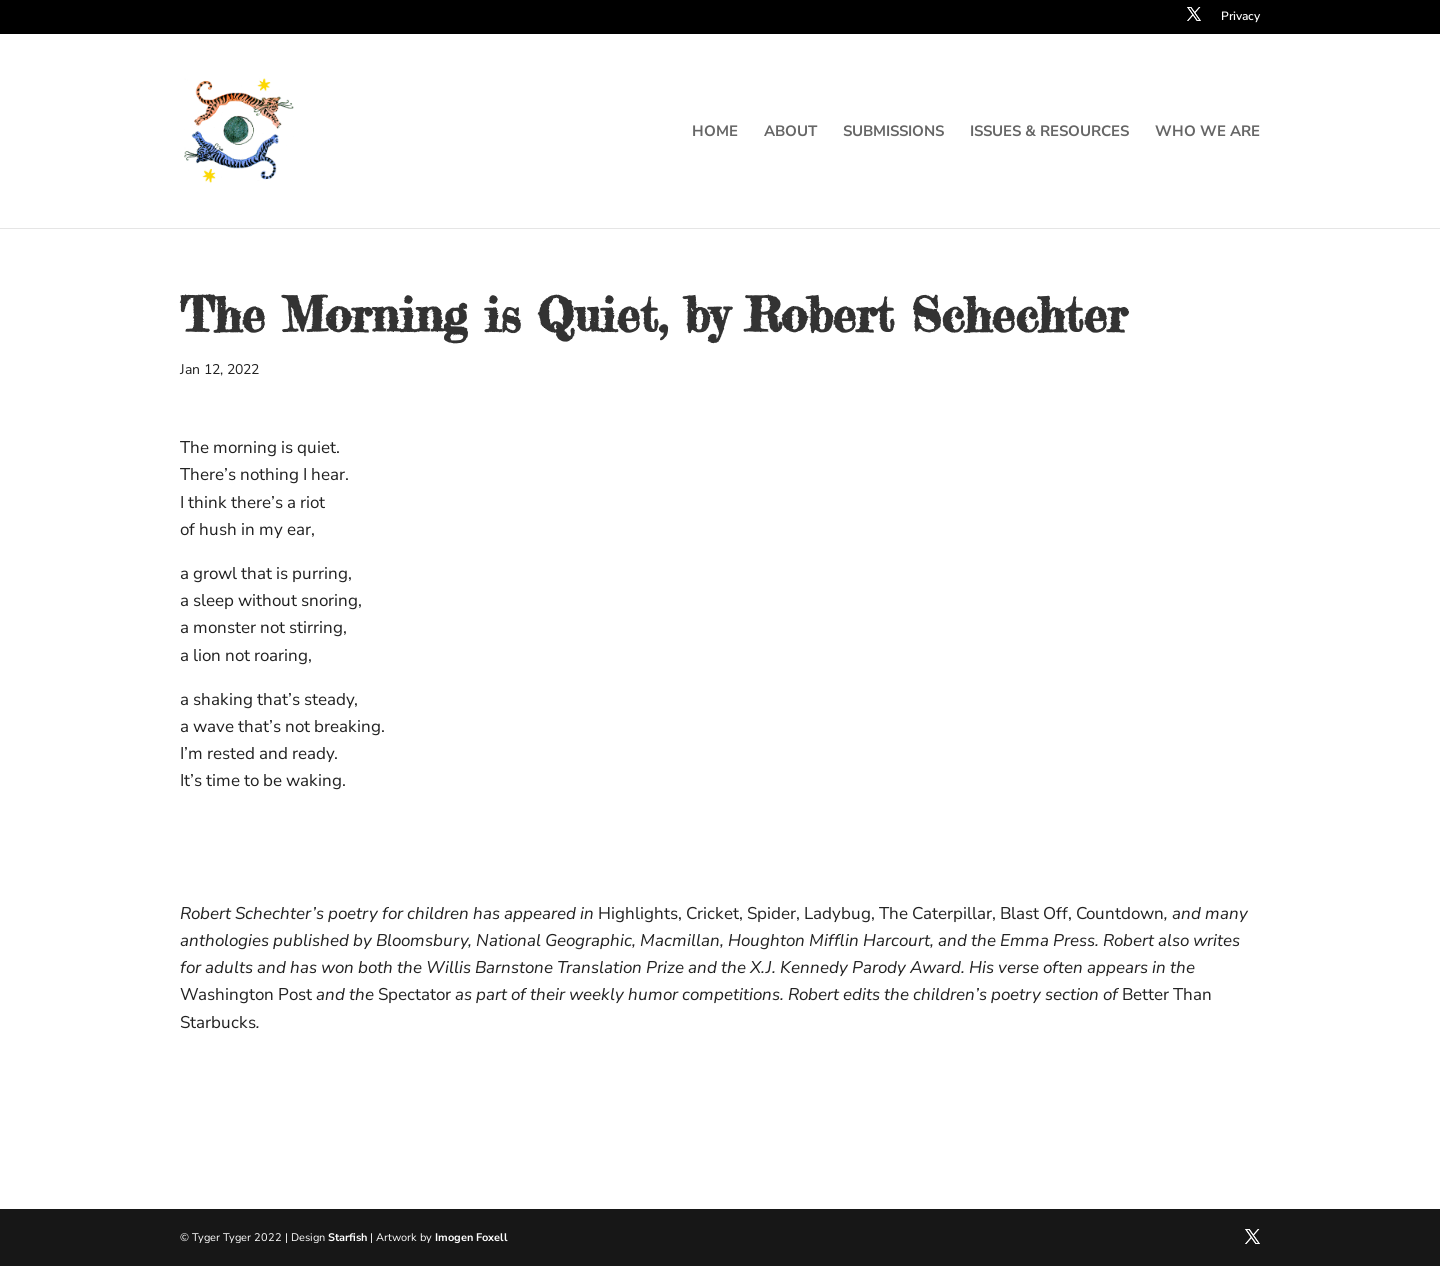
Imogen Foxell (471, 1237)
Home (715, 132)
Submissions (893, 132)
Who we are (1207, 132)
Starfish (347, 1237)
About (790, 132)
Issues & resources (1049, 132)
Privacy (1240, 17)
